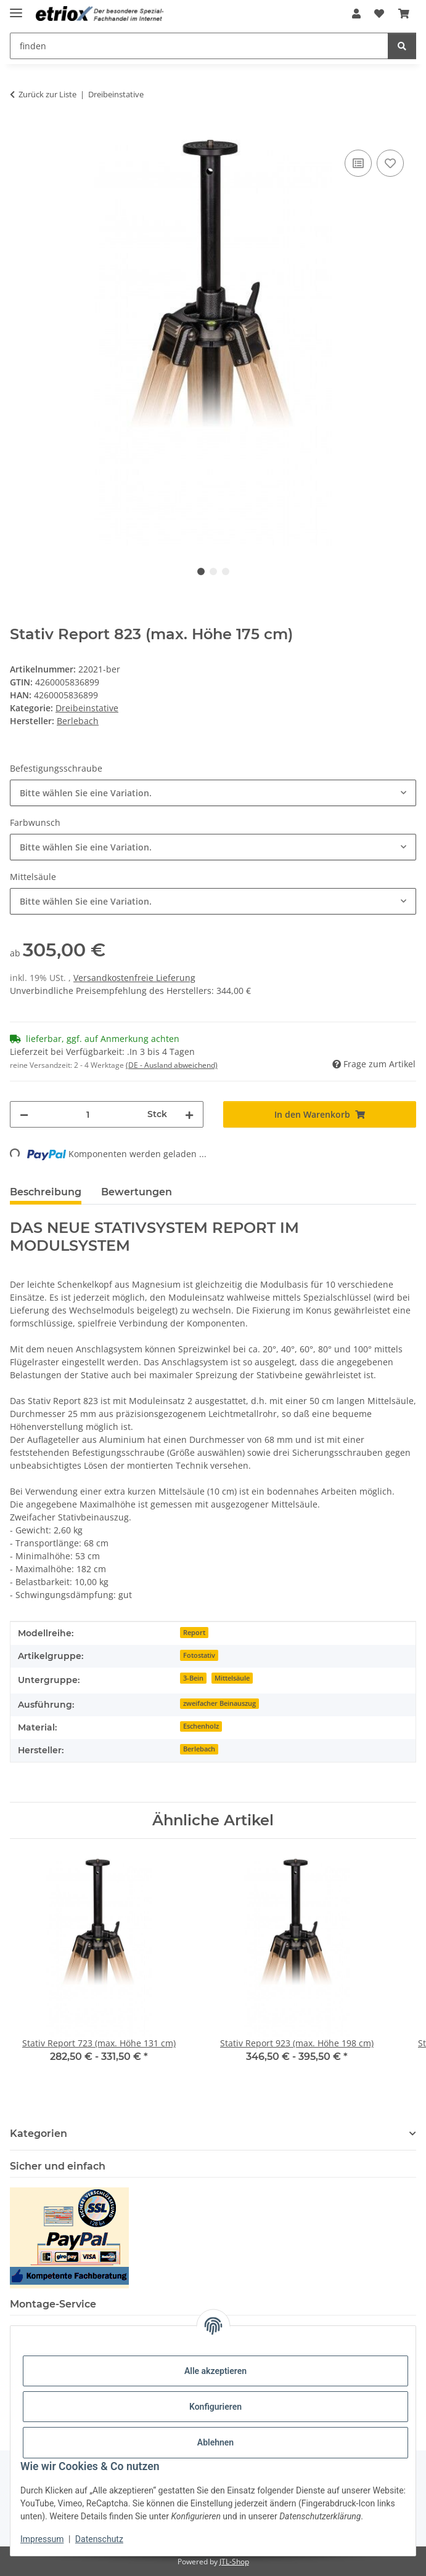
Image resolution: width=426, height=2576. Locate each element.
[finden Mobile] (199, 46)
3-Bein (193, 1678)
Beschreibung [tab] (45, 1192)
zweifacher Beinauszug (219, 1703)
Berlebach (199, 1749)
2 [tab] (213, 571)
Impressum (41, 2539)
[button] (356, 13)
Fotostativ (199, 1655)
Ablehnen (215, 2442)
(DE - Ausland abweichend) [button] (172, 1065)
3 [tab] (225, 571)
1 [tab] (201, 571)
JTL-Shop (234, 2561)
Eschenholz (201, 1726)
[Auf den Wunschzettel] (390, 163)
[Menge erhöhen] (189, 1114)
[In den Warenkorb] (20, 133)
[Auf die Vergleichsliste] (358, 163)
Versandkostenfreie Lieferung (134, 977)
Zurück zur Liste (47, 94)
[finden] (402, 46)
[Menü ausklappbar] (16, 7)
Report (194, 1632)
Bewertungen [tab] (136, 1192)
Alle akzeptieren (215, 2371)
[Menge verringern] (24, 1114)
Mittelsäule (232, 1678)
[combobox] (213, 793)
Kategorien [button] (38, 2133)
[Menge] (88, 1114)
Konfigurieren (215, 2407)
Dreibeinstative (86, 708)
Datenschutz (99, 2539)
